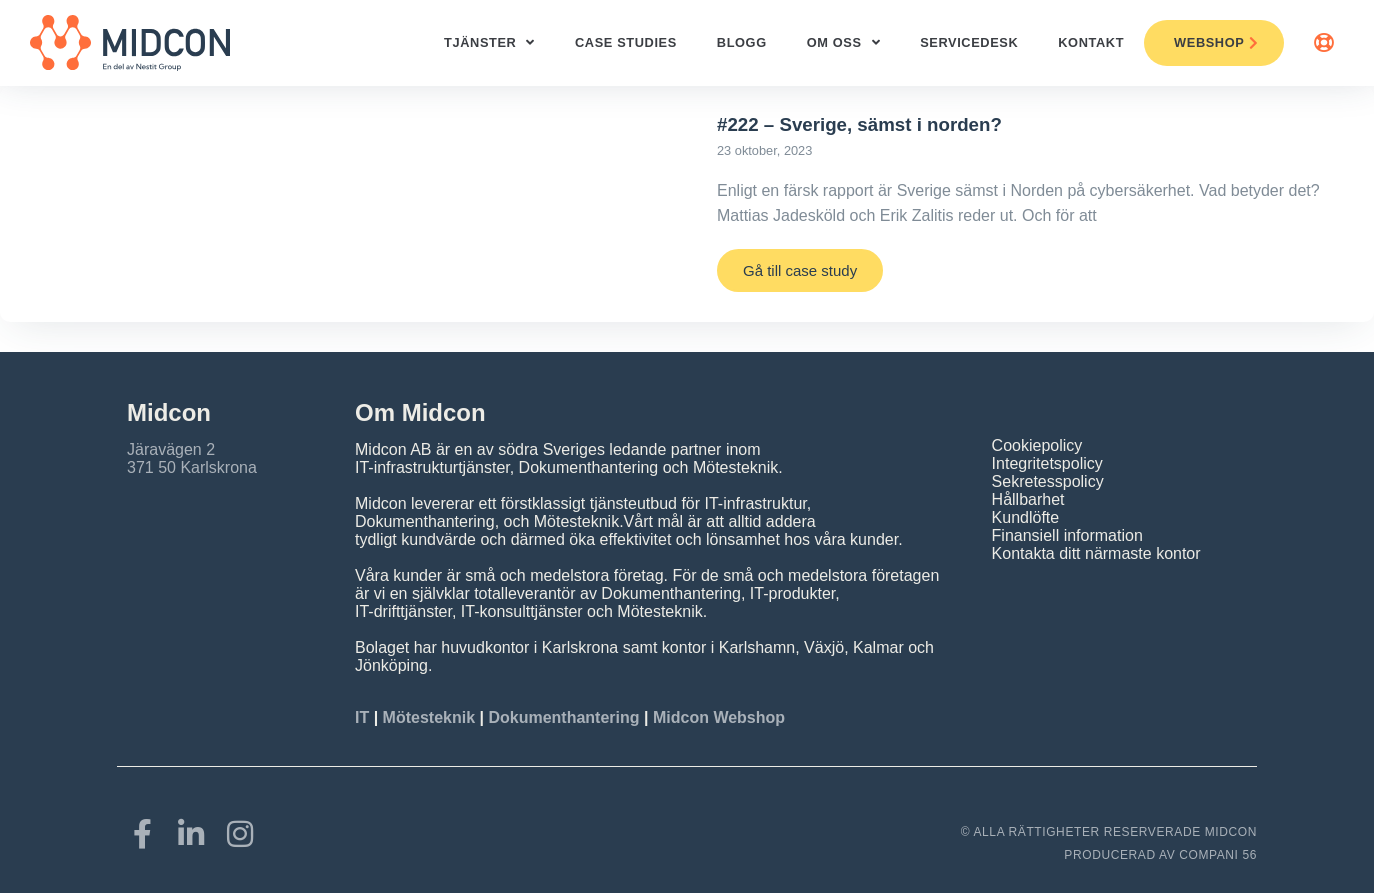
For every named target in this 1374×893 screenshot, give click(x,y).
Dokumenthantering (563, 717)
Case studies (626, 42)
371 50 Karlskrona (192, 467)
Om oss (843, 43)
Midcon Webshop (719, 717)
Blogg (742, 42)
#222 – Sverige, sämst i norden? (859, 124)
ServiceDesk (969, 42)
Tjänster (489, 43)
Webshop (1216, 42)
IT (364, 717)
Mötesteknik (429, 717)
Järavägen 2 (171, 449)
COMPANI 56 (1218, 855)
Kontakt (1091, 42)
